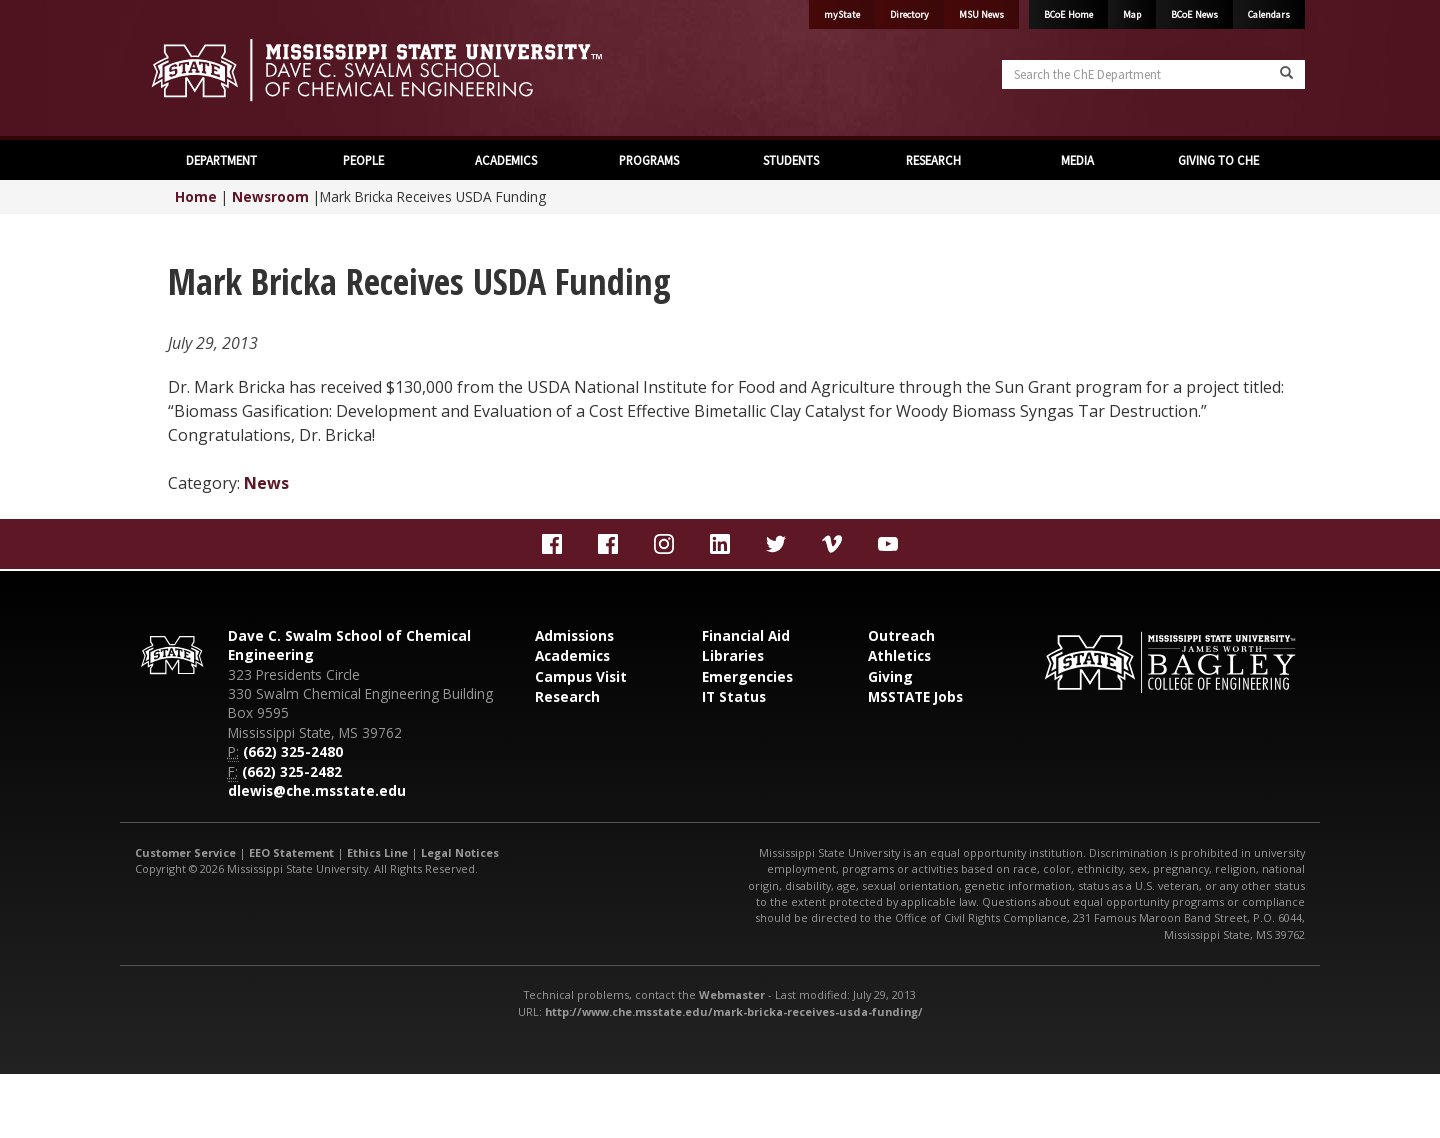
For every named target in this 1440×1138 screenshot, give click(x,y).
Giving (890, 676)
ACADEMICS (506, 160)
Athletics (899, 655)
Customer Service (185, 852)
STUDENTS (791, 160)
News (266, 483)
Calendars (1269, 14)
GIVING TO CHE (1218, 160)
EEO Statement (291, 852)
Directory (909, 14)
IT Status (734, 696)
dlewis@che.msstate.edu (317, 790)
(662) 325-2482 (292, 771)
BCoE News (1194, 14)
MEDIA (1076, 160)
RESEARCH (933, 160)
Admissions (574, 635)
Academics (572, 655)
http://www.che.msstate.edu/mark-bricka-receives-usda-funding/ (734, 1011)
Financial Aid (746, 635)
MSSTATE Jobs (915, 696)
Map (1132, 14)
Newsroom (270, 196)
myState (842, 14)
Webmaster (732, 994)
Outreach (901, 635)
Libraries (733, 655)
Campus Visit (581, 676)
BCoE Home (1068, 14)
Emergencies (747, 676)
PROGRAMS (649, 160)
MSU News (981, 14)
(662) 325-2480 (293, 751)
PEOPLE (363, 160)
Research (567, 696)
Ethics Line (377, 852)
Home (196, 196)
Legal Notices (460, 852)
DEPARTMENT (221, 160)
